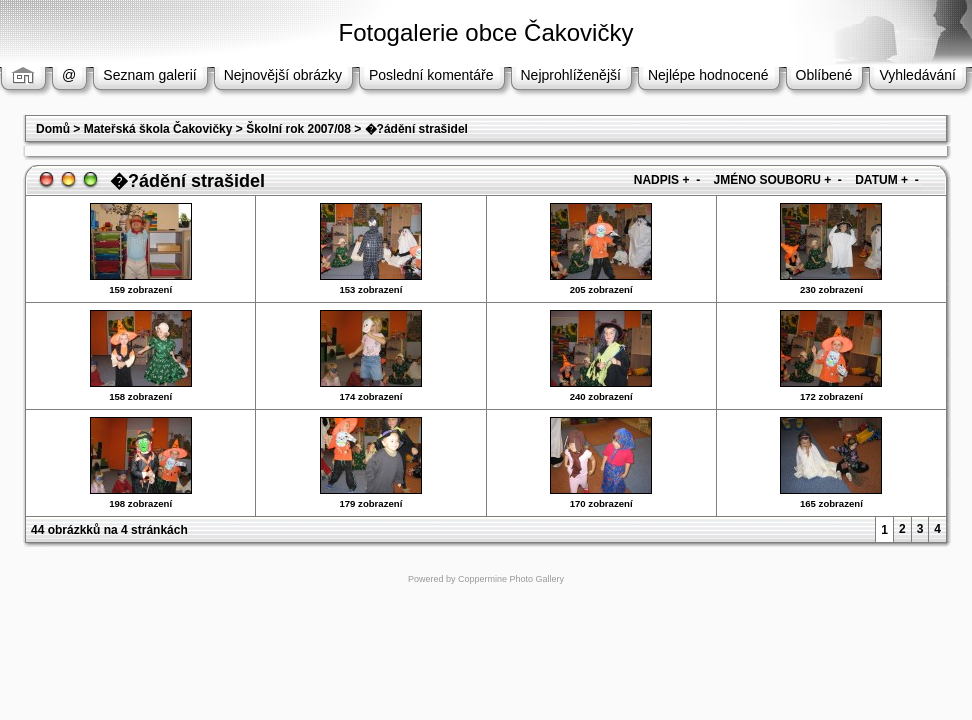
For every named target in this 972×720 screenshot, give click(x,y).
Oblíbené (824, 75)
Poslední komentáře (431, 75)
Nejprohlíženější (571, 75)
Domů (53, 129)
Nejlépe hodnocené (708, 75)
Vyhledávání (917, 75)
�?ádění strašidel (416, 129)
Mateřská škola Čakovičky (158, 129)
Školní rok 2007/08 (298, 129)
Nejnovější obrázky (283, 75)
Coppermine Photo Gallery (511, 579)
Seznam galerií (149, 75)
